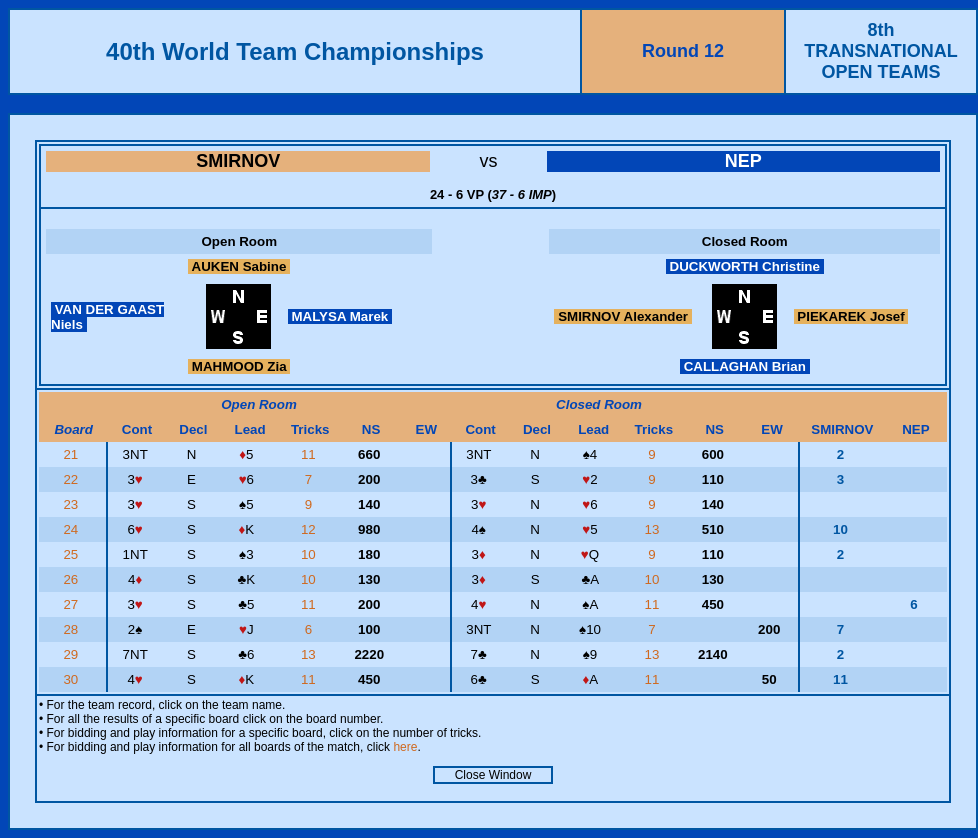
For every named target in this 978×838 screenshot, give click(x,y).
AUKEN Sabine (239, 266)
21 (72, 454)
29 (72, 654)
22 (72, 479)
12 (310, 529)
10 (310, 554)
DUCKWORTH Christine (745, 266)
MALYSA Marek (340, 316)
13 (654, 529)
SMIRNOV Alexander (622, 316)
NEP (743, 161)
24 (72, 529)
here (405, 747)
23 (72, 504)
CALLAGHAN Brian (745, 366)
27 (72, 604)
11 (310, 454)
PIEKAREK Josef (851, 316)
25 (72, 554)
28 (72, 629)
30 (72, 679)
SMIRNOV (238, 161)
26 (72, 579)
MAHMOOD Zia (239, 366)
